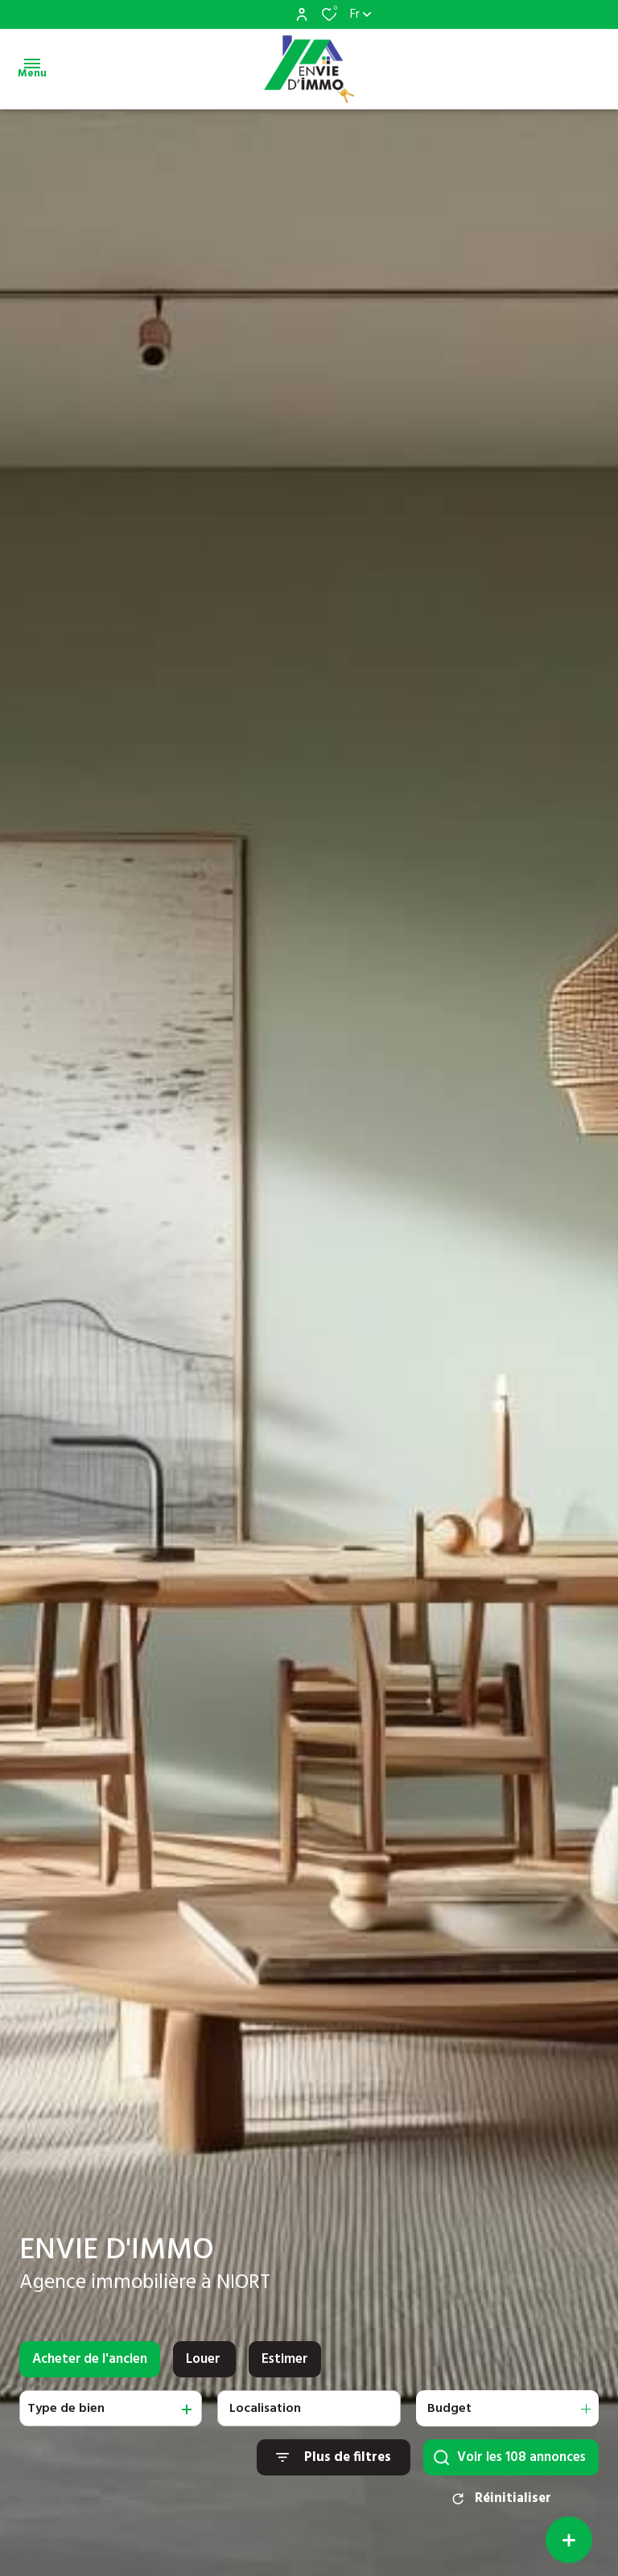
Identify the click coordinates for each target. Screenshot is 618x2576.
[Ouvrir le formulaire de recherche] (333, 2472)
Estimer (285, 2373)
